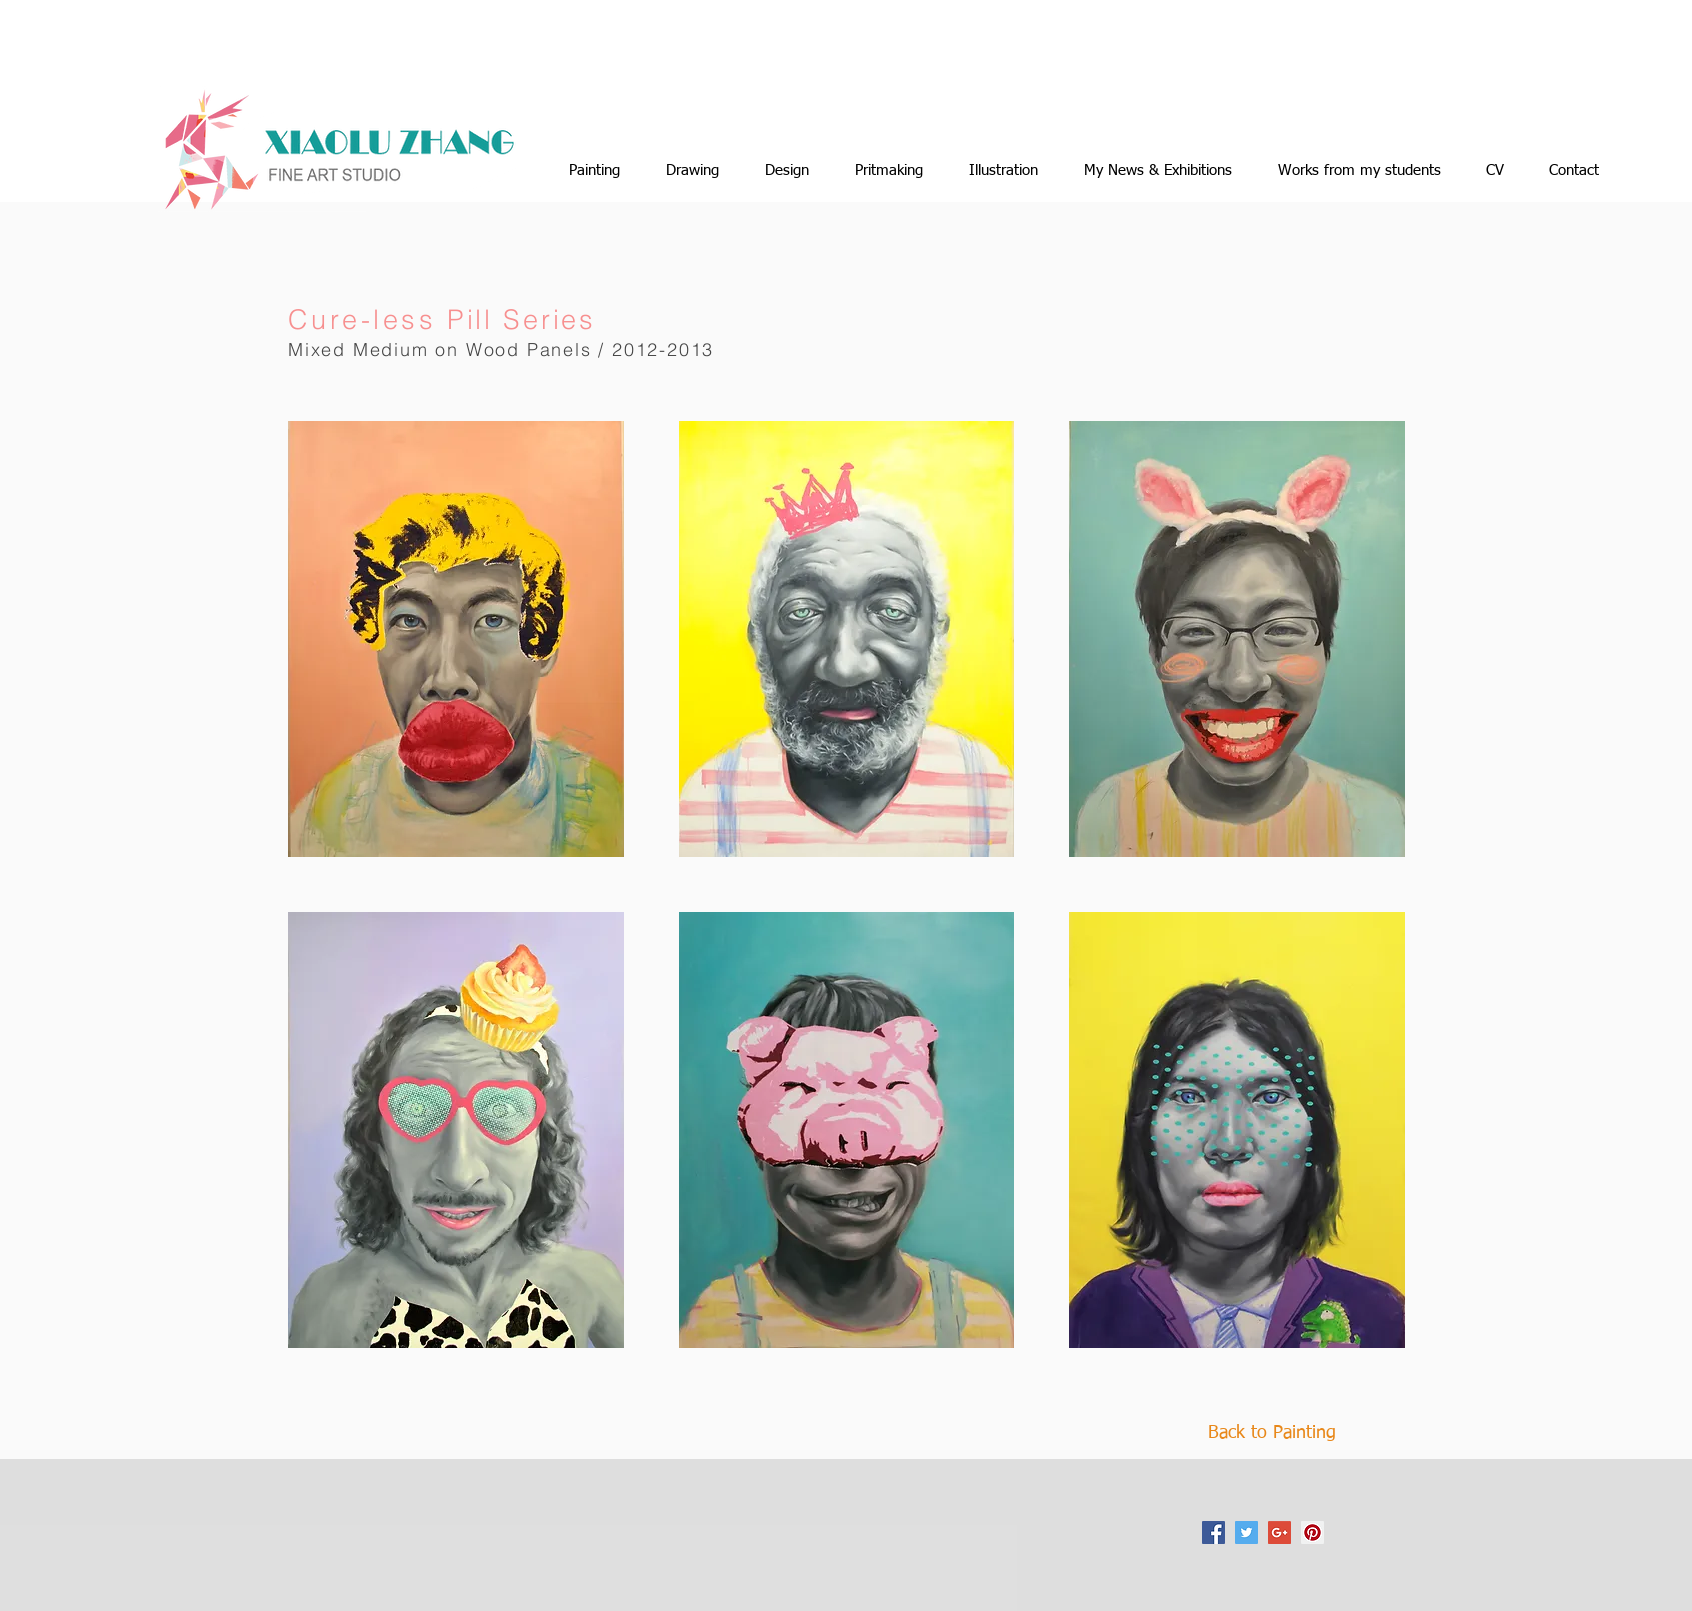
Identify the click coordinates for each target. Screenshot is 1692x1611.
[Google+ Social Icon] (1279, 1532)
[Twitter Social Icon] (1246, 1532)
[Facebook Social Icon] (1213, 1532)
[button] (456, 639)
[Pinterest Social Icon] (1312, 1532)
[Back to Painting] (1271, 1434)
